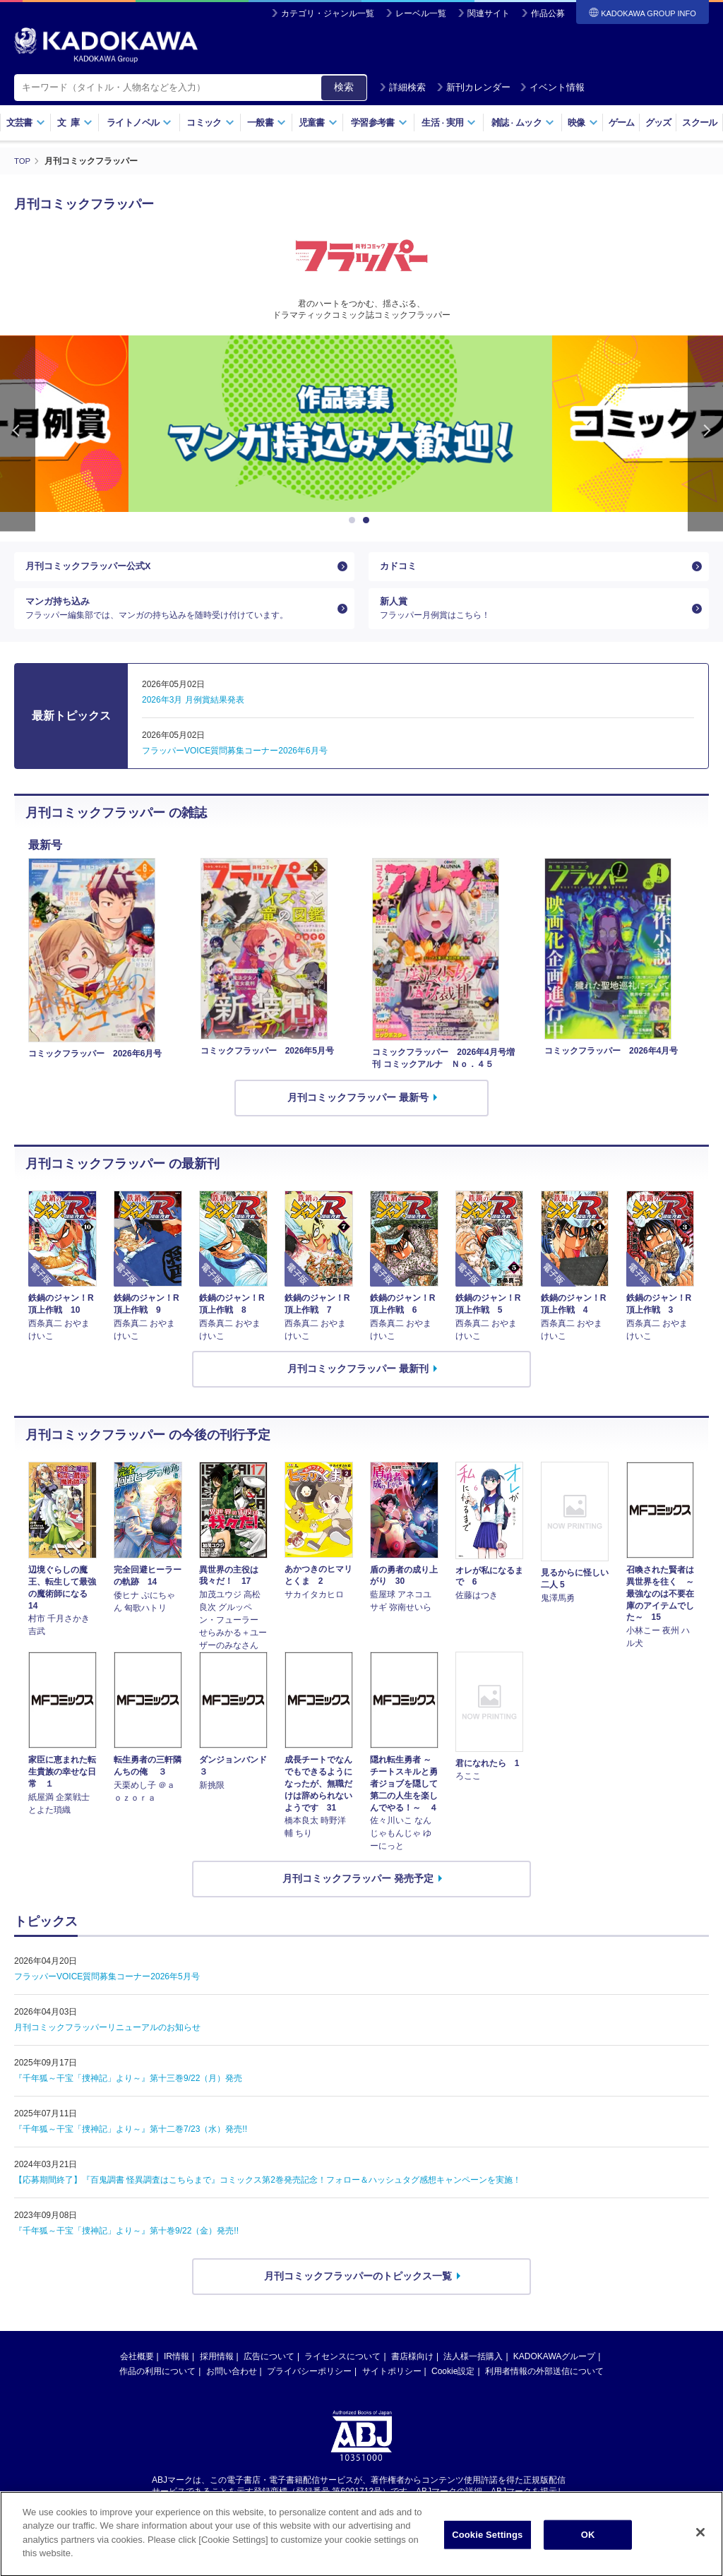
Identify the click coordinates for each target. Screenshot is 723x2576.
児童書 (318, 122)
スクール (699, 122)
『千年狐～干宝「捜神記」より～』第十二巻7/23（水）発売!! (130, 2140)
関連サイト (488, 13)
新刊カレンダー (473, 87)
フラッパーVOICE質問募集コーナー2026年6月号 (235, 762)
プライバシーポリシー (309, 2382)
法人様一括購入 (473, 2367)
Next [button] (705, 432)
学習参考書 (379, 122)
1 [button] (354, 519)
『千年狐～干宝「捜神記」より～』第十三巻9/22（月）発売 (128, 2089)
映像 (583, 122)
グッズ (658, 122)
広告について (269, 2367)
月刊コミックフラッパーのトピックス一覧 (358, 2287)
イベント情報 (552, 87)
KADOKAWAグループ (554, 2367)
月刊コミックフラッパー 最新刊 (358, 1379)
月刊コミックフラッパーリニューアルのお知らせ (107, 2039)
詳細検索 (402, 87)
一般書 (266, 122)
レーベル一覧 (420, 13)
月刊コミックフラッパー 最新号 (358, 1108)
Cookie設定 (452, 2382)
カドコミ (399, 568)
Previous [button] (17, 432)
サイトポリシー (392, 2382)
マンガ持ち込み (178, 616)
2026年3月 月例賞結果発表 (193, 711)
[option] (361, 423)
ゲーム (622, 122)
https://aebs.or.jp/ (311, 2515)
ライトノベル (139, 122)
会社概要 (137, 2367)
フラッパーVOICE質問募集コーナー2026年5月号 (107, 1988)
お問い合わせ (231, 2382)
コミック (210, 122)
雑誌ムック (522, 122)
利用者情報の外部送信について (544, 2382)
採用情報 (217, 2367)
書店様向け (412, 2367)
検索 (344, 87)
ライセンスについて (342, 2367)
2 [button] (368, 519)
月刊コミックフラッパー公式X (92, 568)
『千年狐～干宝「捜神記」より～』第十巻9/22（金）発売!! (126, 2242)
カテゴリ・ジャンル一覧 (327, 13)
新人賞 (533, 616)
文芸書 (25, 122)
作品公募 (548, 13)
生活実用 (449, 122)
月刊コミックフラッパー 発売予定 (358, 1889)
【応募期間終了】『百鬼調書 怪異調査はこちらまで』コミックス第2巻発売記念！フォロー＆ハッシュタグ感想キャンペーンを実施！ (267, 2191)
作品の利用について (157, 2382)
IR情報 (176, 2367)
